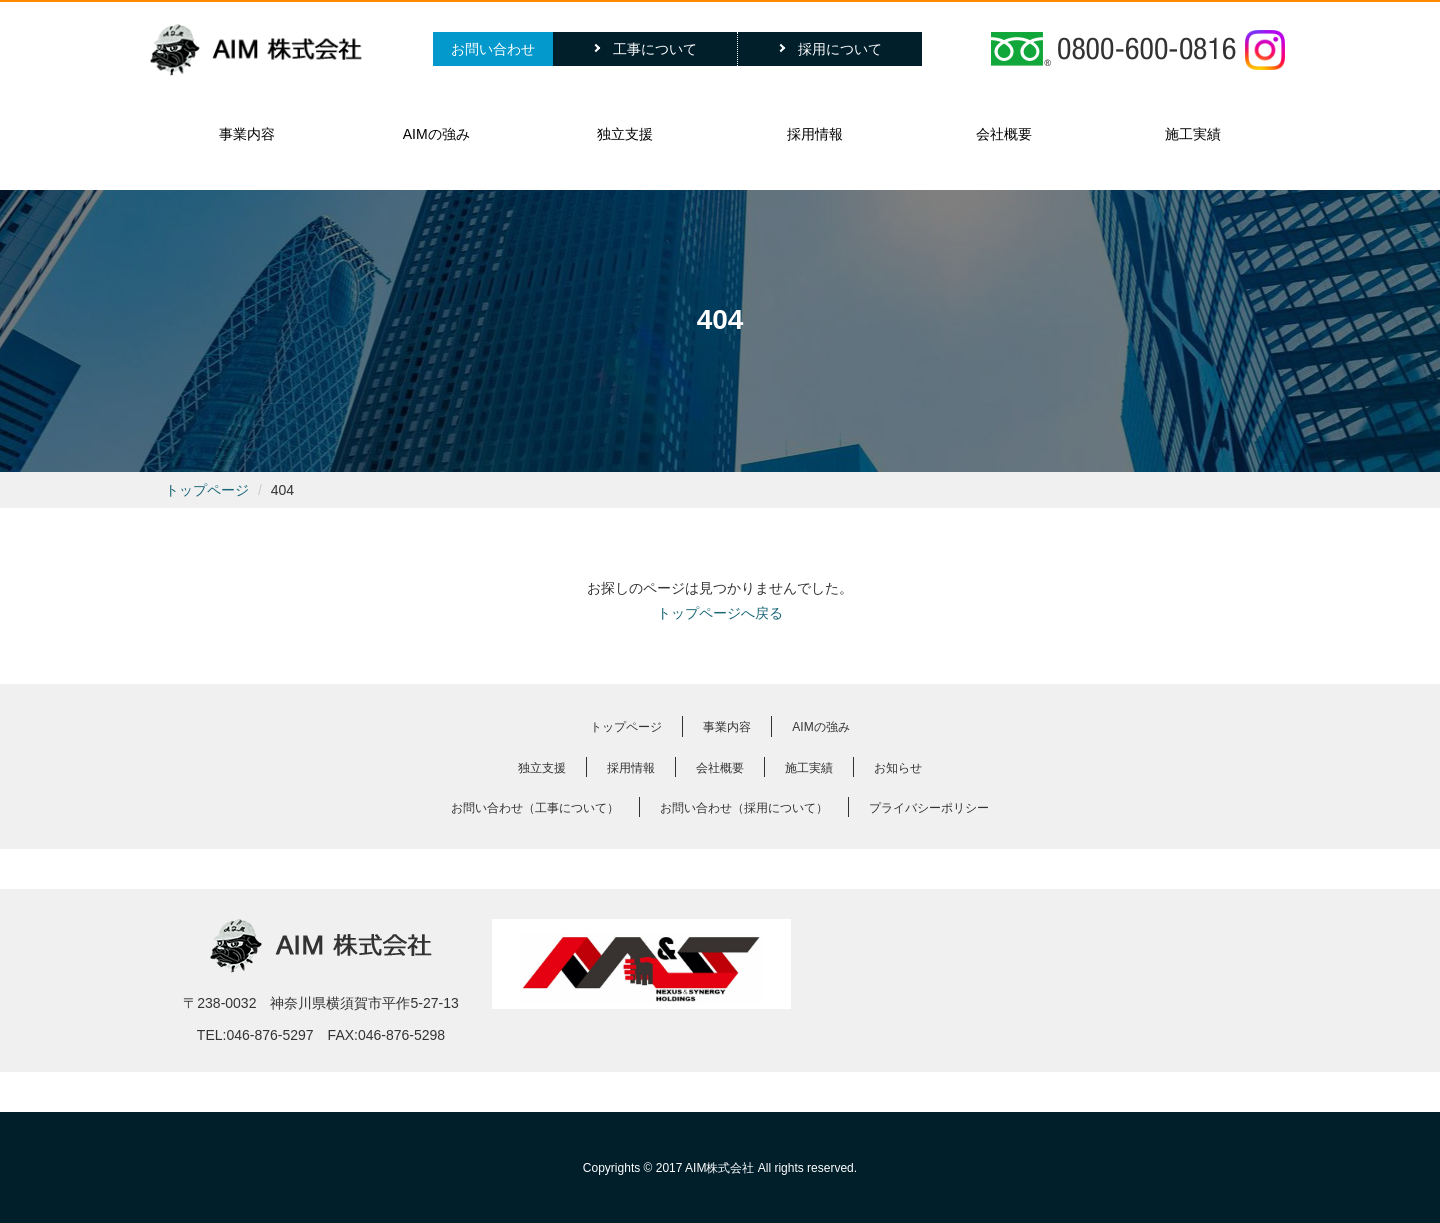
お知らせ (898, 768)
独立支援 (625, 134)
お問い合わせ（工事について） (535, 808)
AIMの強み (436, 134)
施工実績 (1193, 134)
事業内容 (247, 134)
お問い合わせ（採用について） (744, 808)
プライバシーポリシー (929, 808)
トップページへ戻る (720, 613)
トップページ (207, 490)
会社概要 (1004, 134)
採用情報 (815, 134)
